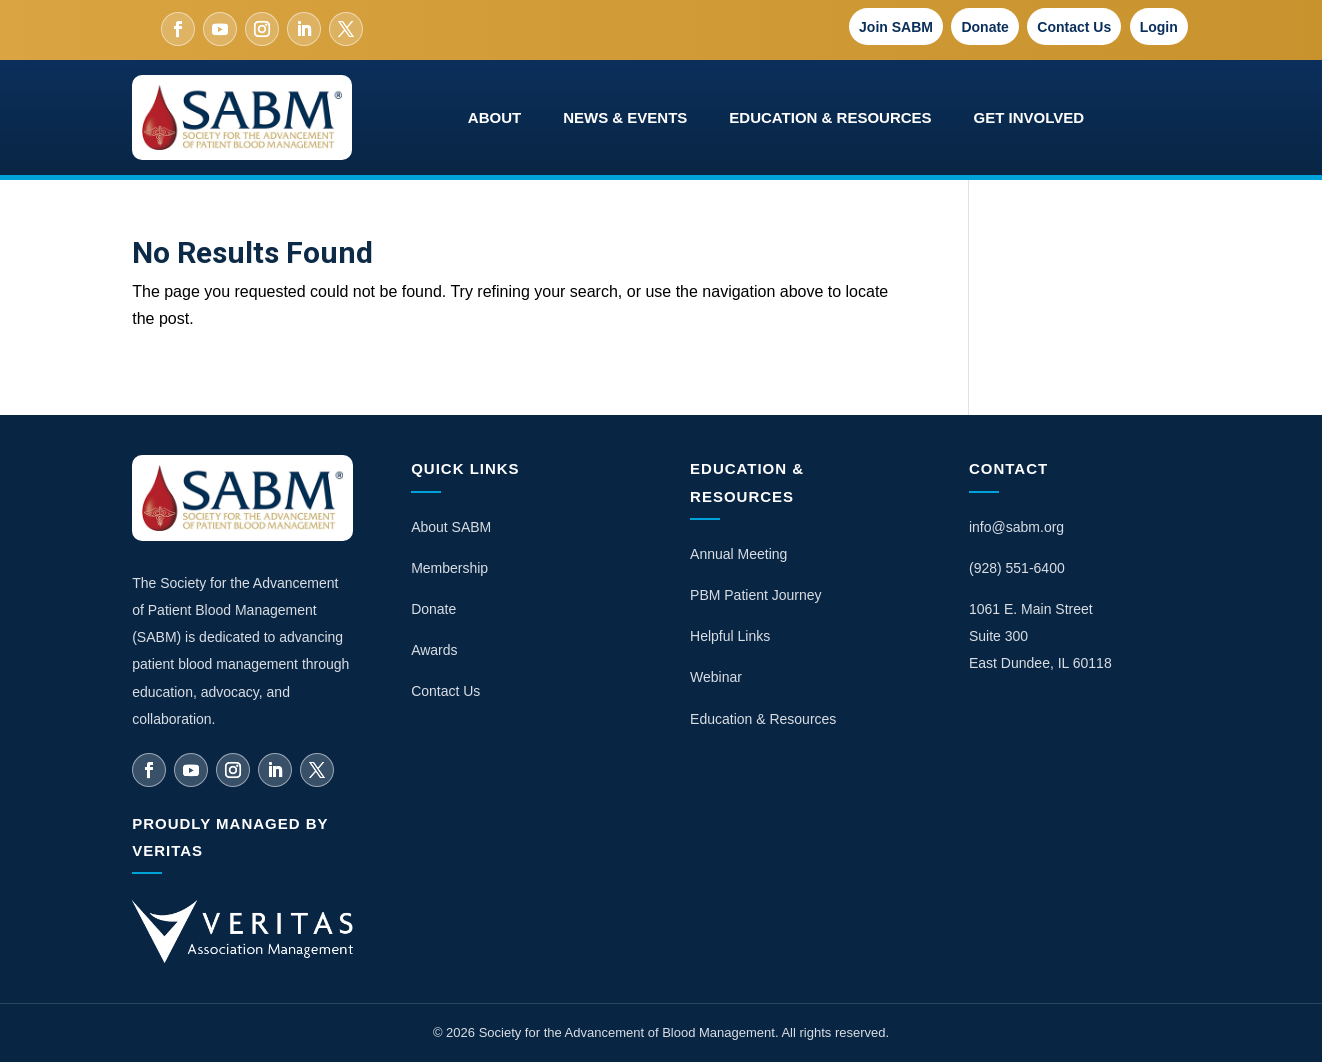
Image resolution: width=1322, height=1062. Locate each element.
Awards (434, 650)
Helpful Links (730, 636)
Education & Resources (830, 117)
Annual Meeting (738, 554)
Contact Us (1074, 27)
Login (1159, 27)
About (494, 117)
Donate (984, 27)
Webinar (716, 677)
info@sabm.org (1016, 527)
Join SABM (896, 27)
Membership (449, 568)
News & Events (625, 117)
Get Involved (1029, 117)
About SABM (451, 527)
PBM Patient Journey (756, 595)
